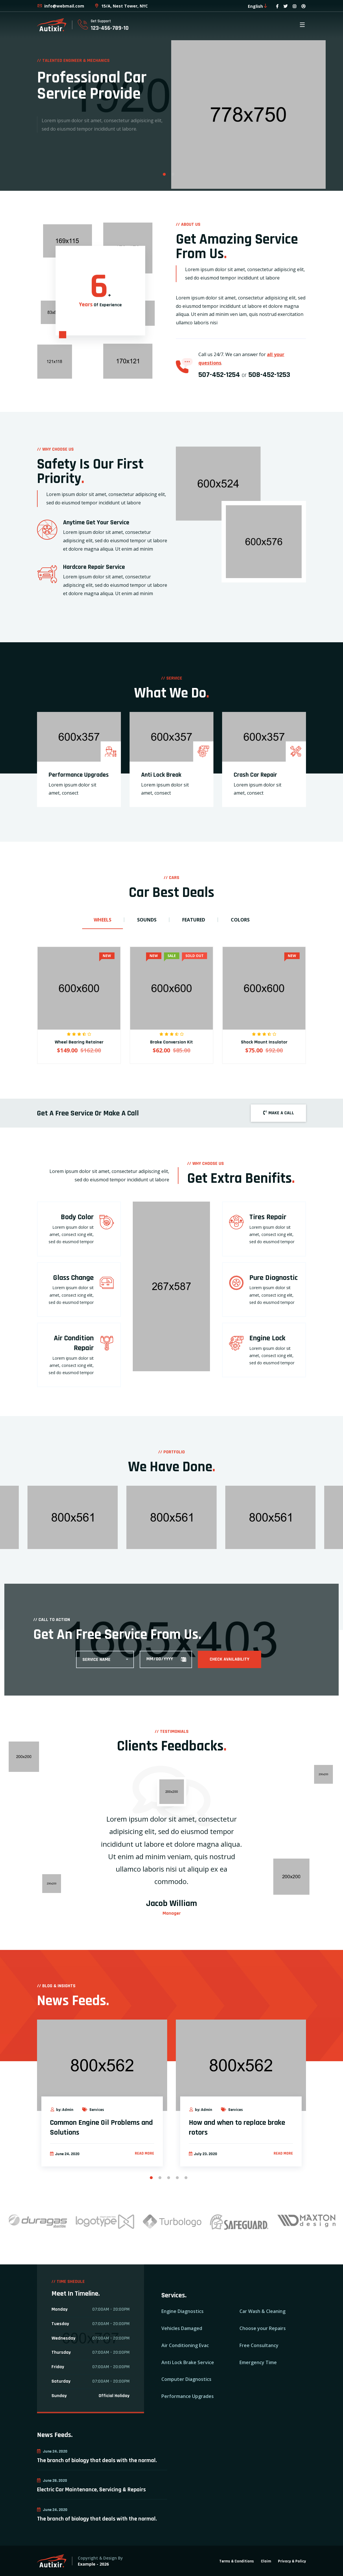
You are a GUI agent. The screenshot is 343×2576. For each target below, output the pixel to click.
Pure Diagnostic (273, 1278)
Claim (266, 2561)
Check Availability (229, 1659)
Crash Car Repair (255, 775)
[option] (171, 95)
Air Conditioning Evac (185, 2345)
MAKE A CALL (278, 1113)
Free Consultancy (259, 2345)
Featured (193, 920)
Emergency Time (258, 2362)
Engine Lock (267, 1338)
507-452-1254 (219, 375)
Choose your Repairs (262, 2328)
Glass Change (73, 1278)
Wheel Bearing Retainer (79, 1042)
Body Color (77, 1217)
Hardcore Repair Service (94, 567)
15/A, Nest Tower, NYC (121, 6)
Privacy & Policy (292, 2561)
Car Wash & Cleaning (262, 2311)
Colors (240, 920)
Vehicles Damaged (181, 2328)
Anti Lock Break (161, 775)
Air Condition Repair (74, 1343)
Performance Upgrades (79, 775)
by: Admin (61, 2109)
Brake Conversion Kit (171, 1042)
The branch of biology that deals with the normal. (97, 2460)
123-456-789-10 (110, 28)
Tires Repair (267, 1217)
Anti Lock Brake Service (187, 2362)
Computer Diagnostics (186, 2379)
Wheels (102, 920)
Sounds (146, 920)
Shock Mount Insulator (264, 1042)
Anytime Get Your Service (96, 523)
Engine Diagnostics (182, 2311)
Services (93, 2109)
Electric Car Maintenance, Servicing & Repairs (91, 2489)
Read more (144, 2153)
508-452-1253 (269, 375)
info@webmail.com (60, 6)
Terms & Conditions (236, 2561)
